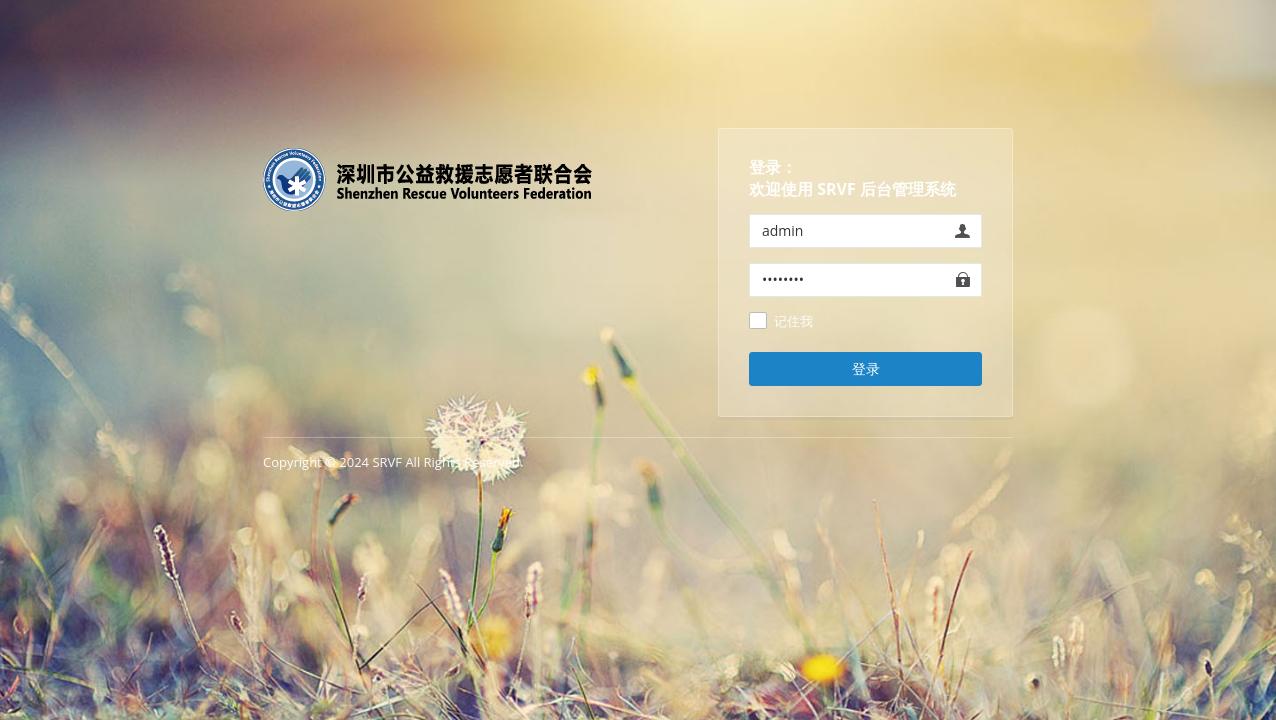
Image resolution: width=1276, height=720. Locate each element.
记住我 (793, 322)
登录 (866, 368)
